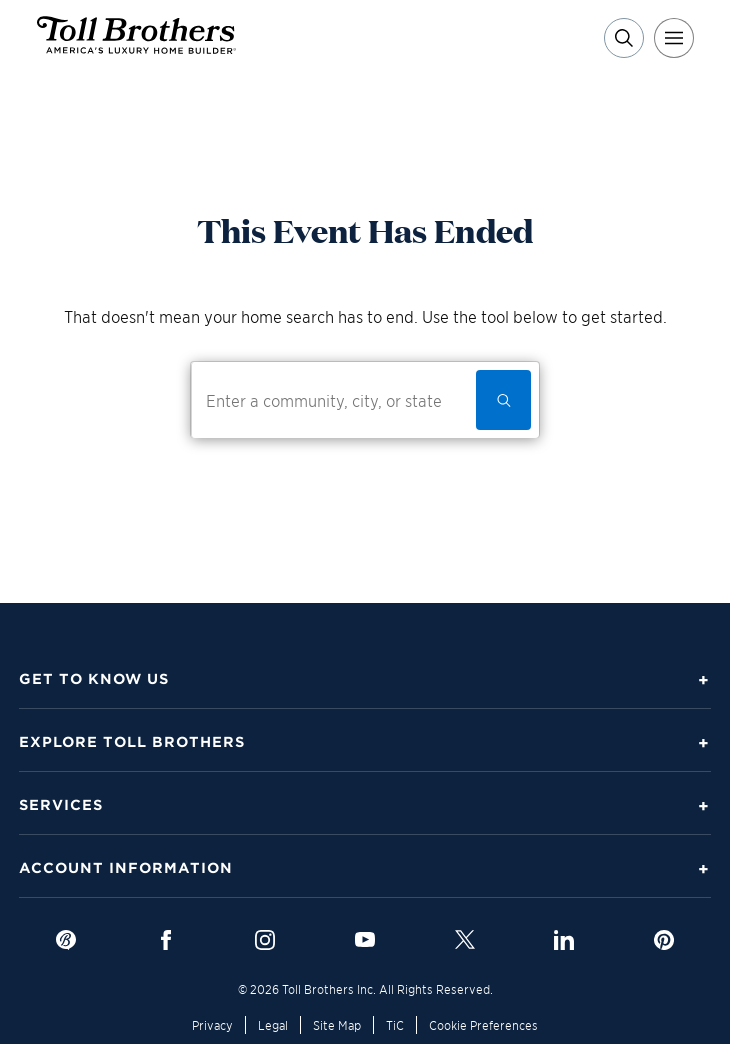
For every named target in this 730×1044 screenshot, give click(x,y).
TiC (395, 1024)
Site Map (337, 1024)
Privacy (212, 1024)
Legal (273, 1024)
